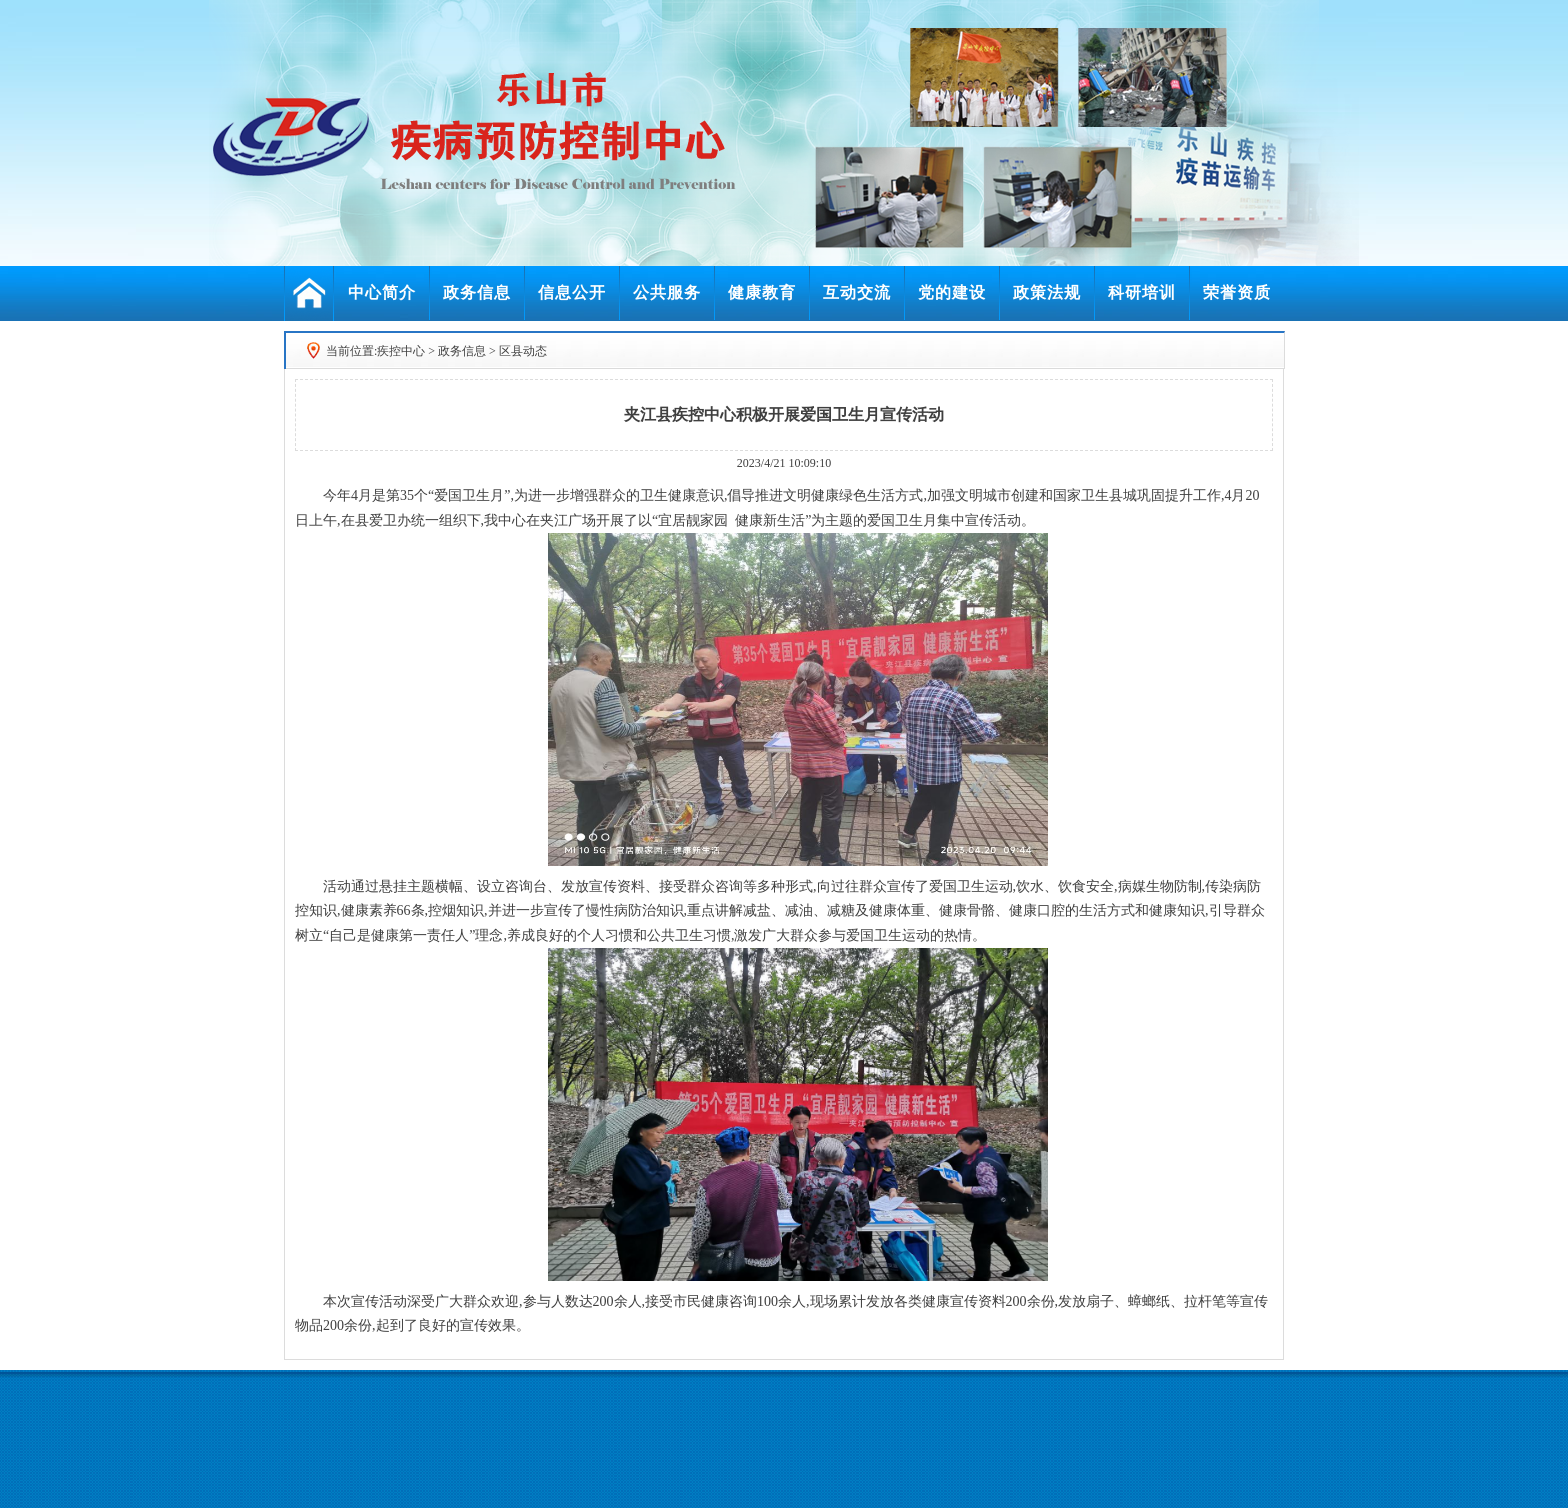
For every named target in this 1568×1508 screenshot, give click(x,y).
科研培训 (1142, 292)
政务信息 (477, 292)
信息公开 (572, 292)
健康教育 (762, 292)
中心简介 (382, 292)
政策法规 (1047, 292)
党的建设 (952, 292)
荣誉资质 (1237, 292)
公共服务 (667, 292)
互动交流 (857, 292)
